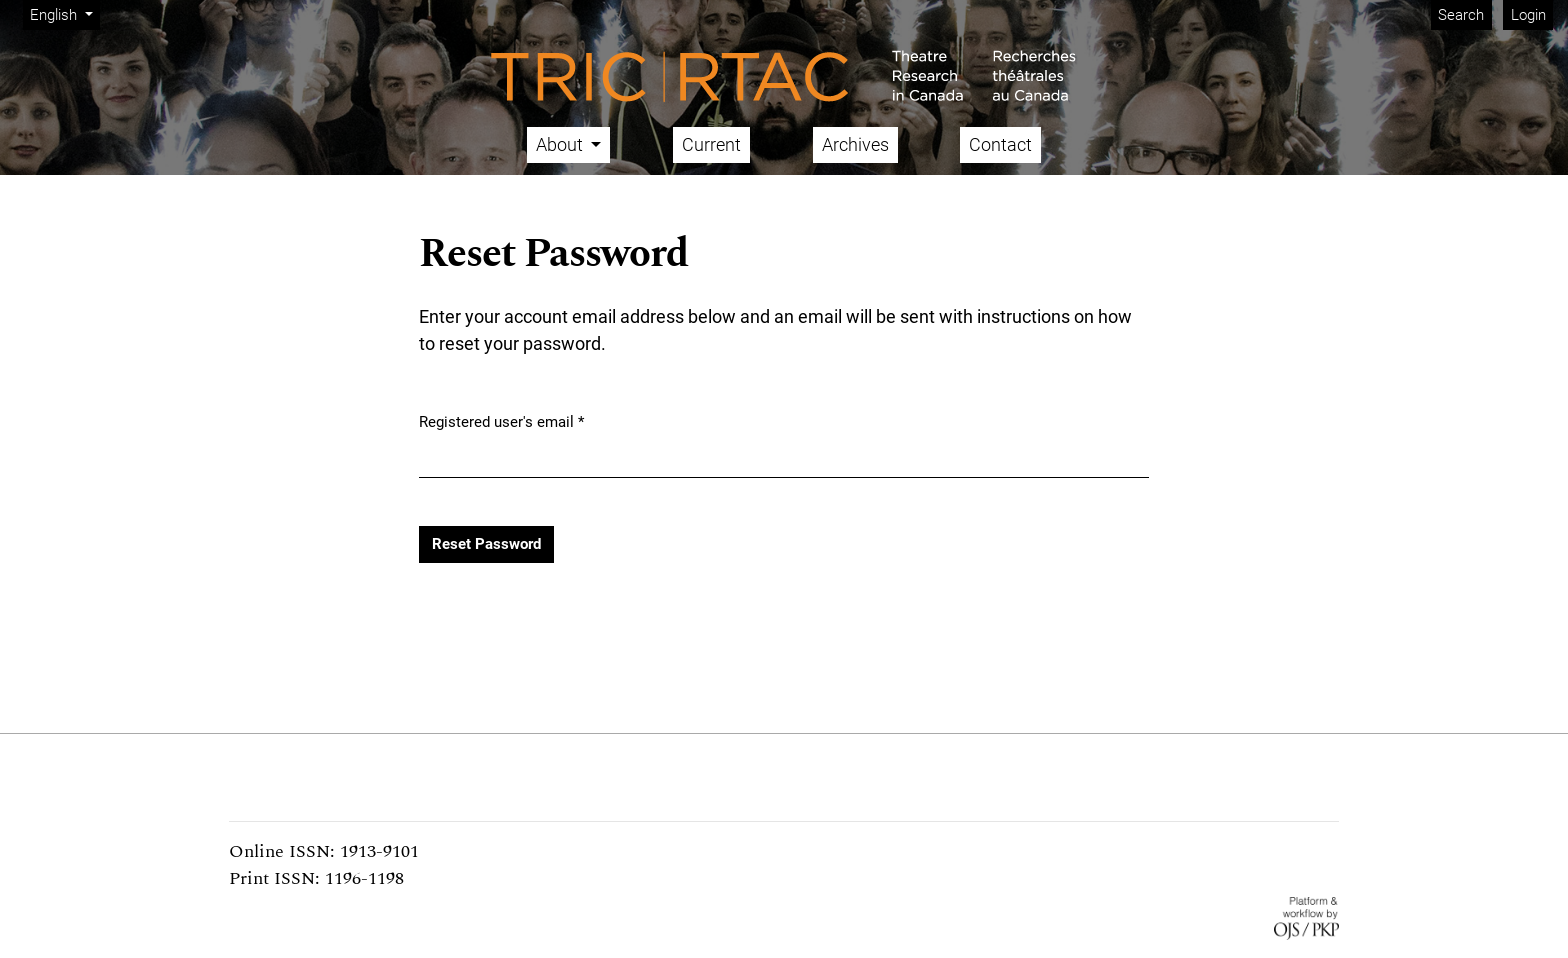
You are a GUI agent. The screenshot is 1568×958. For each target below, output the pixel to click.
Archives (855, 144)
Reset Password (486, 544)
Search (1461, 15)
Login (1528, 15)
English (64, 13)
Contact (1000, 144)
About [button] (561, 144)
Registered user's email (501, 421)
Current (711, 144)
